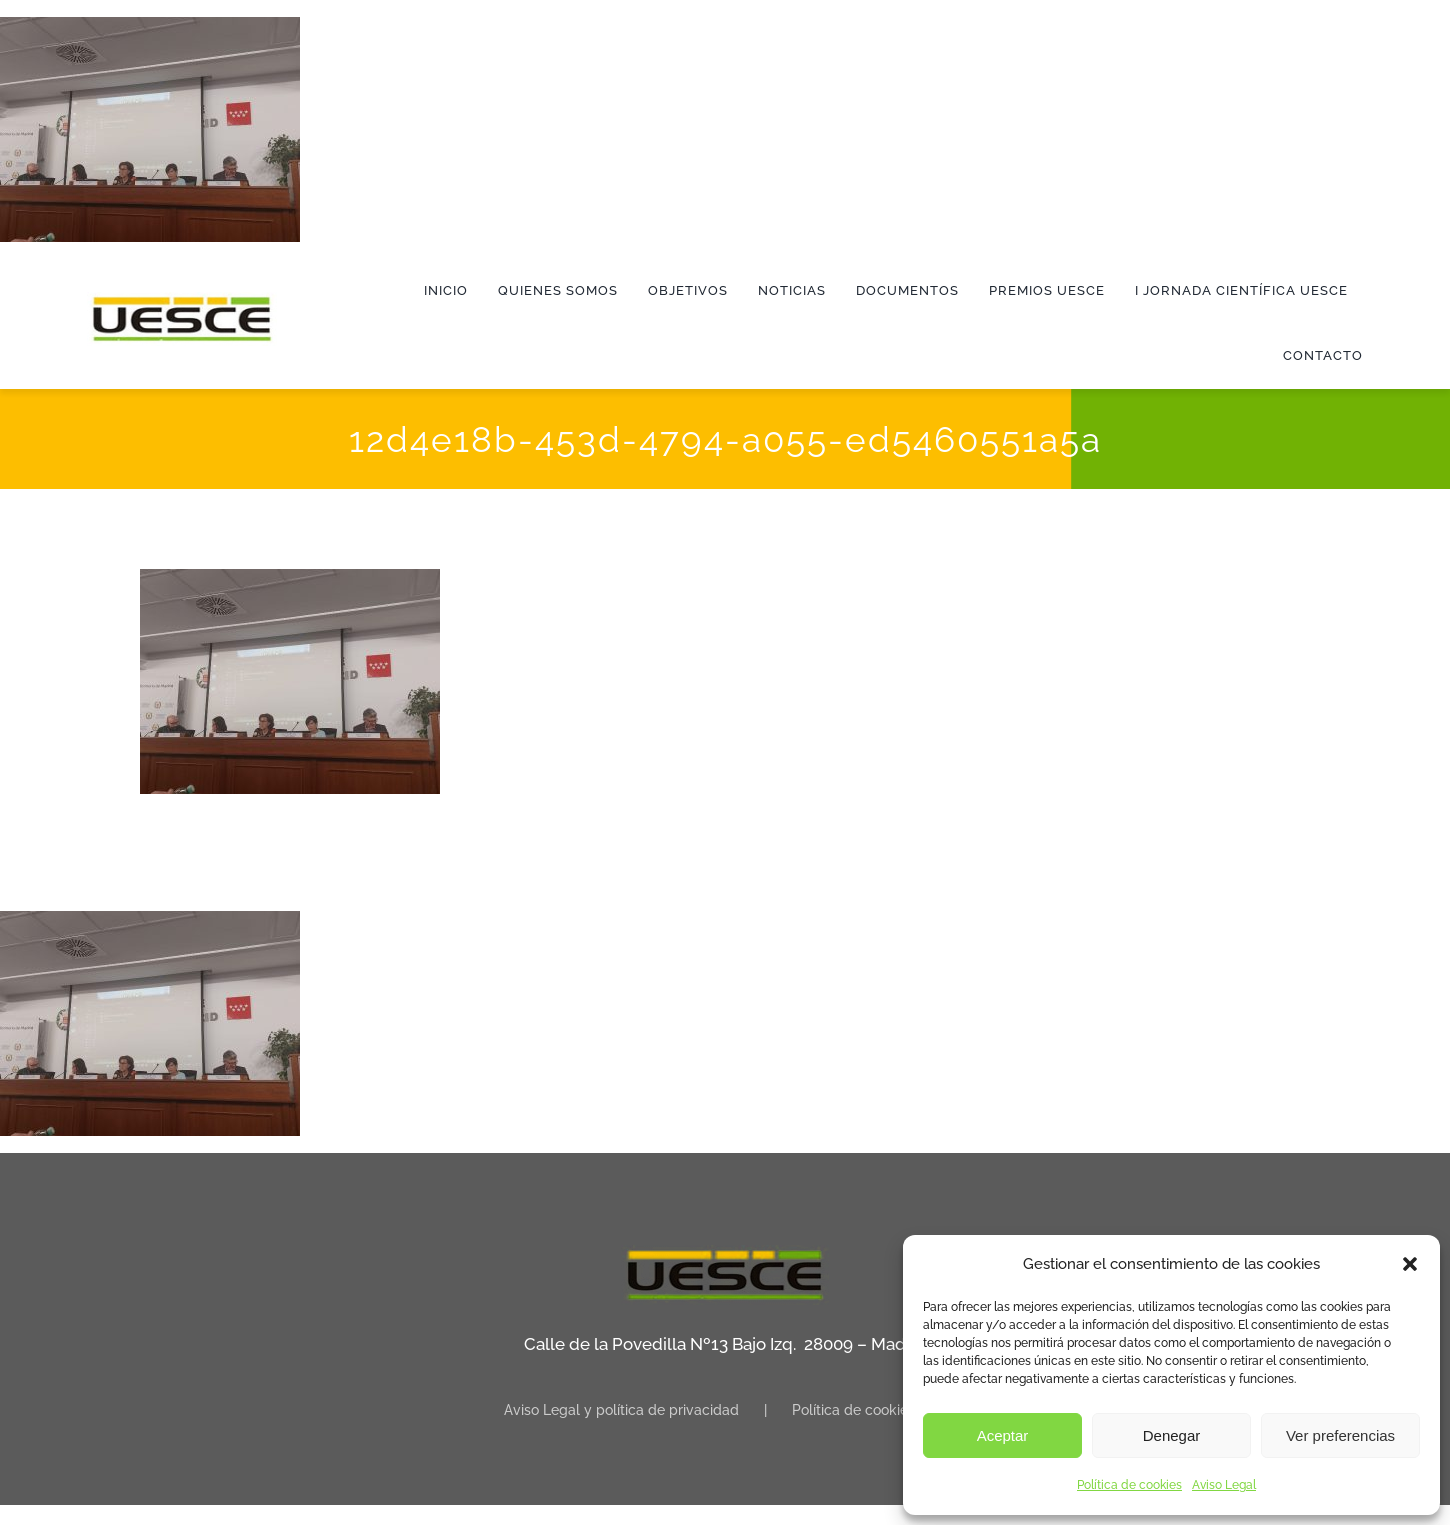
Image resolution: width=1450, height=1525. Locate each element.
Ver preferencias (1340, 1435)
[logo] (182, 300)
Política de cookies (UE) (869, 1410)
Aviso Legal (1224, 1485)
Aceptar (1003, 1435)
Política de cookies (1129, 1485)
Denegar (1172, 1435)
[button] (1410, 1264)
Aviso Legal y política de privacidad (621, 1410)
